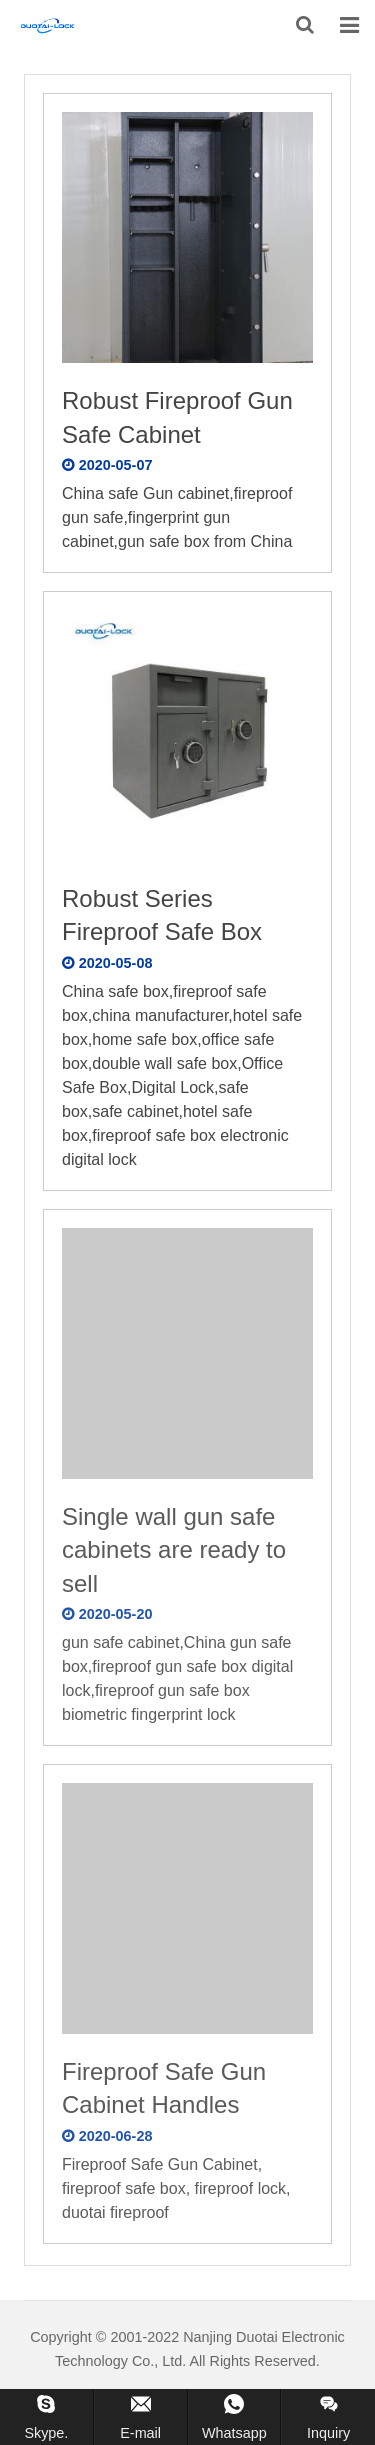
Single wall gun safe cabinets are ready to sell (174, 1550)
